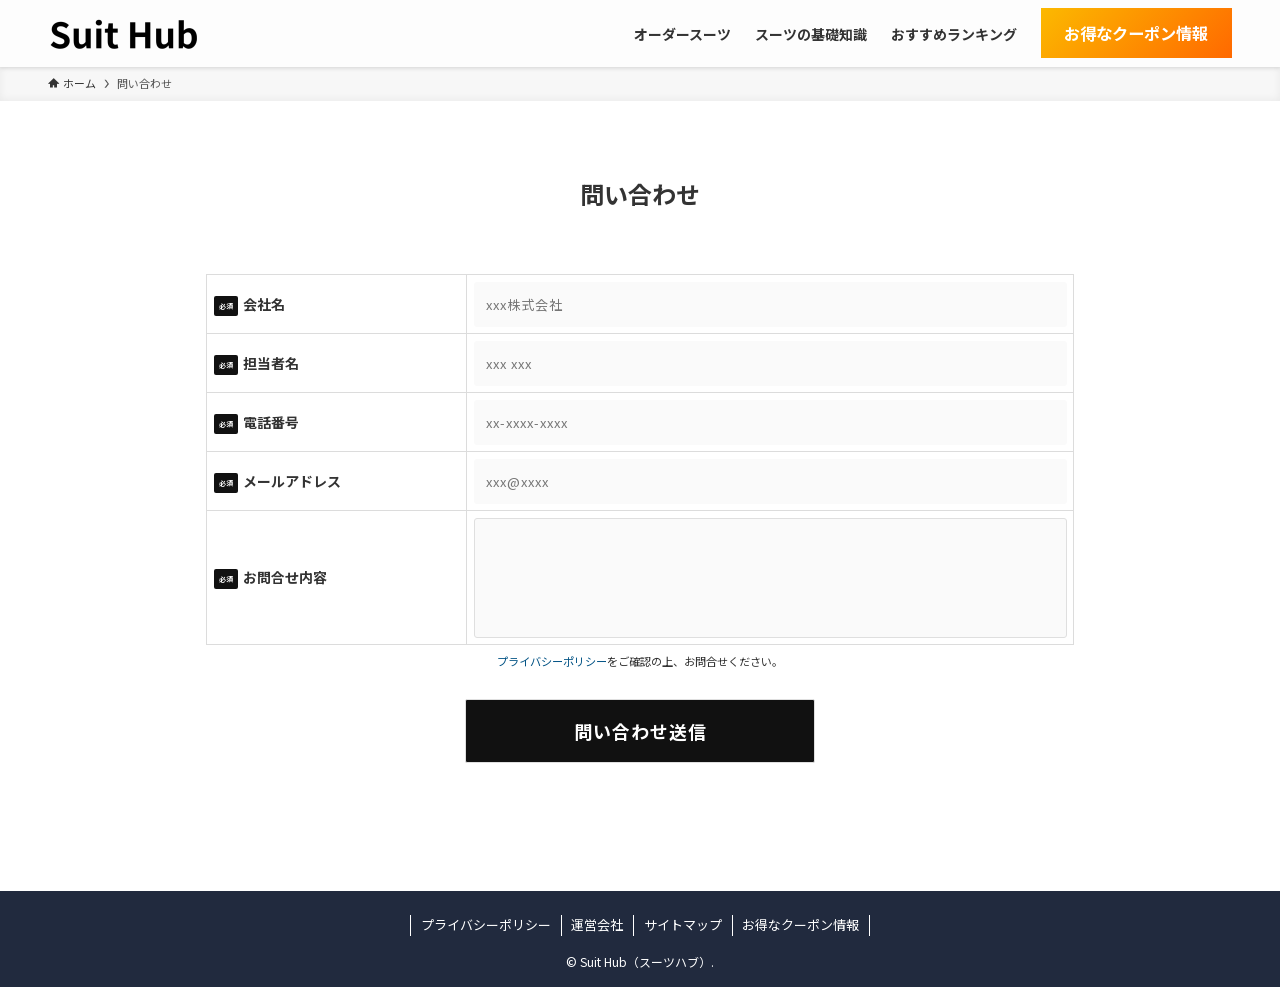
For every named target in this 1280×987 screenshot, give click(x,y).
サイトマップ (683, 924)
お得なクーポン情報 (800, 924)
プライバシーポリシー (552, 661)
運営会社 (597, 924)
